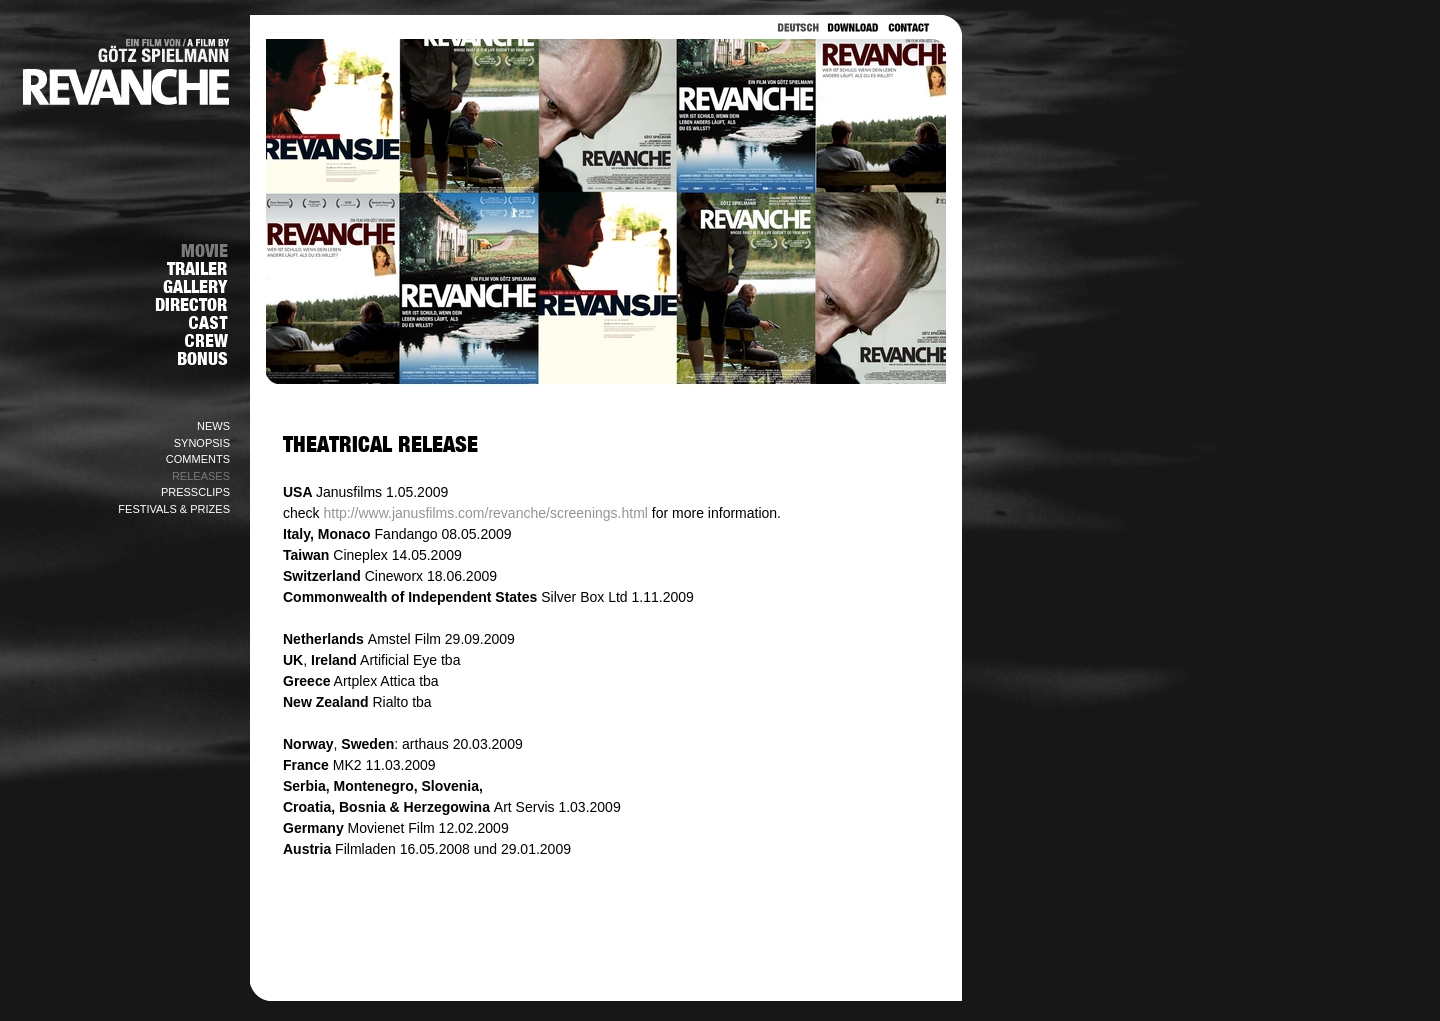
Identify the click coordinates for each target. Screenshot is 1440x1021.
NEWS (213, 426)
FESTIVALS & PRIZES (174, 509)
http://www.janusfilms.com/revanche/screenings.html (485, 513)
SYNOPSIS (202, 443)
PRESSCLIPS (195, 492)
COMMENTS (198, 459)
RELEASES (201, 476)
